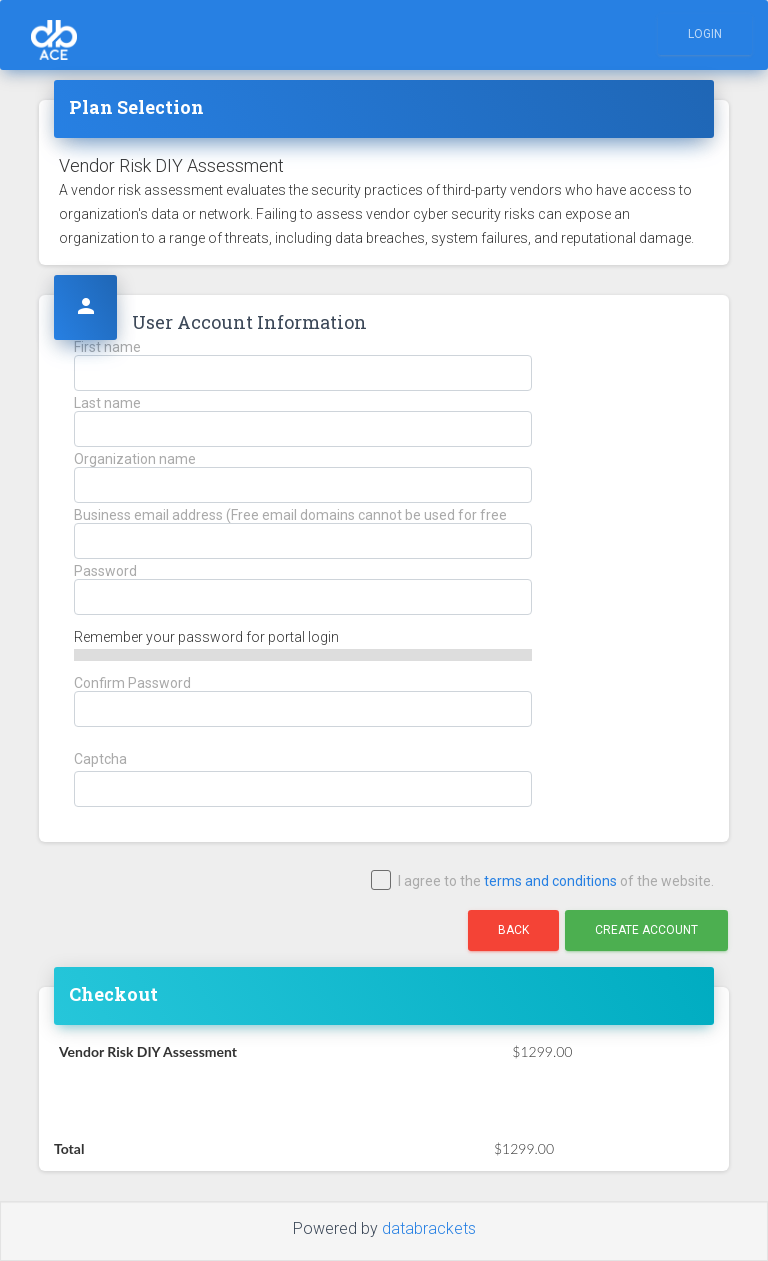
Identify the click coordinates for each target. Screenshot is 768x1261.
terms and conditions (550, 881)
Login (705, 34)
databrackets (429, 1228)
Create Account (646, 930)
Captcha (100, 759)
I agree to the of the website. (543, 882)
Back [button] (513, 930)
